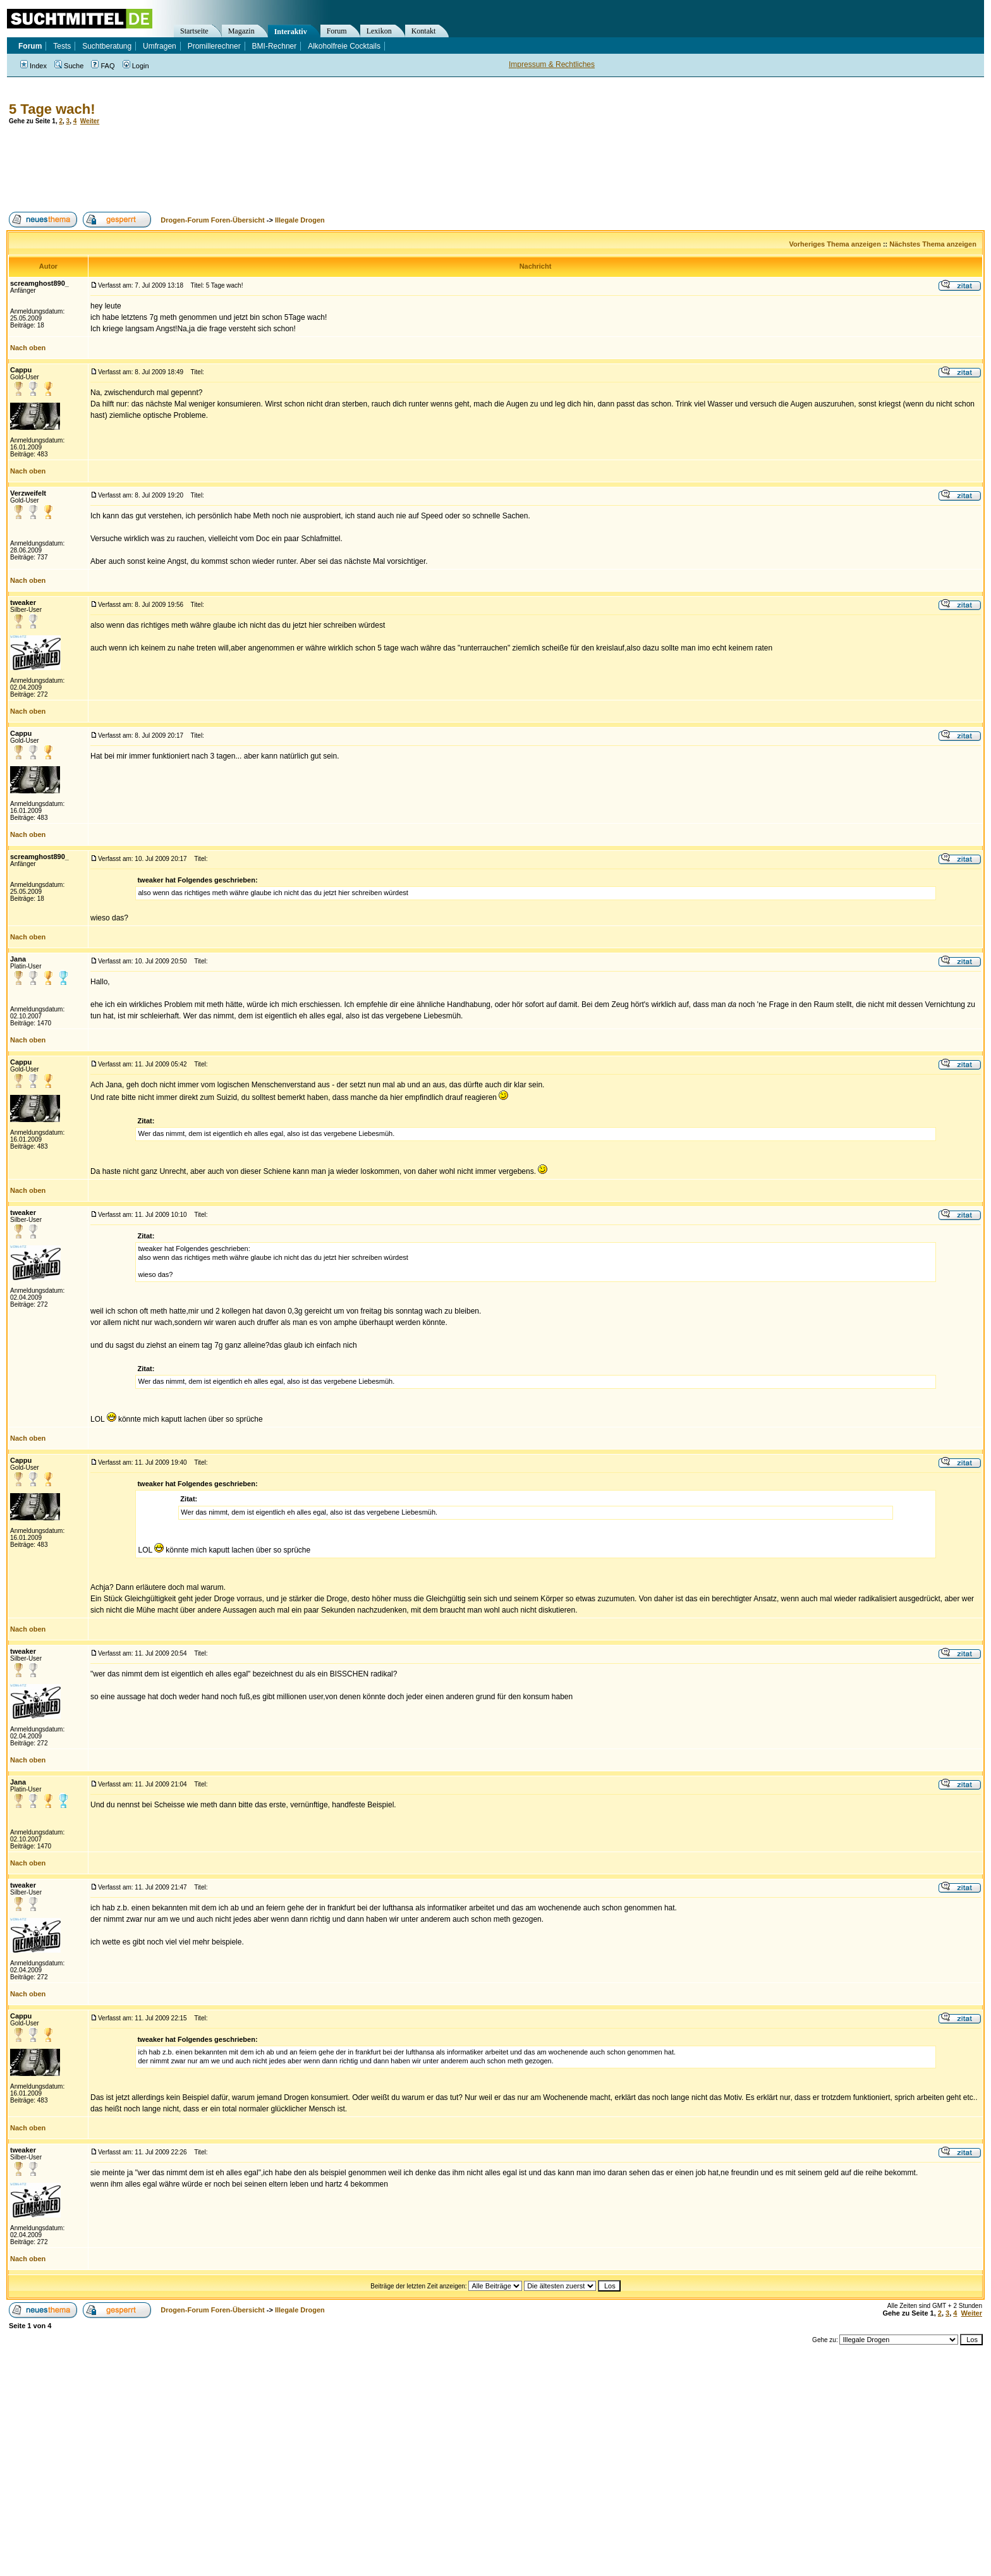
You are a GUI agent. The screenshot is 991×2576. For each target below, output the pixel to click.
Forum (337, 31)
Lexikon (379, 31)
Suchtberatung (106, 46)
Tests (62, 46)
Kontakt (423, 31)
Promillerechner (214, 46)
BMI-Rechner (274, 46)
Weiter (89, 121)
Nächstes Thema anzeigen (932, 244)
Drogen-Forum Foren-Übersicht (212, 220)
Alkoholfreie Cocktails (344, 46)
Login (136, 66)
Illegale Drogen (300, 220)
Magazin (241, 31)
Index (33, 66)
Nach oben (28, 347)
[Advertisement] (236, 168)
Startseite (194, 31)
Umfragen (159, 46)
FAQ (102, 66)
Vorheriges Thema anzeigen (835, 244)
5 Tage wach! (52, 109)
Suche (68, 66)
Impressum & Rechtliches (552, 64)
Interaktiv (290, 31)
